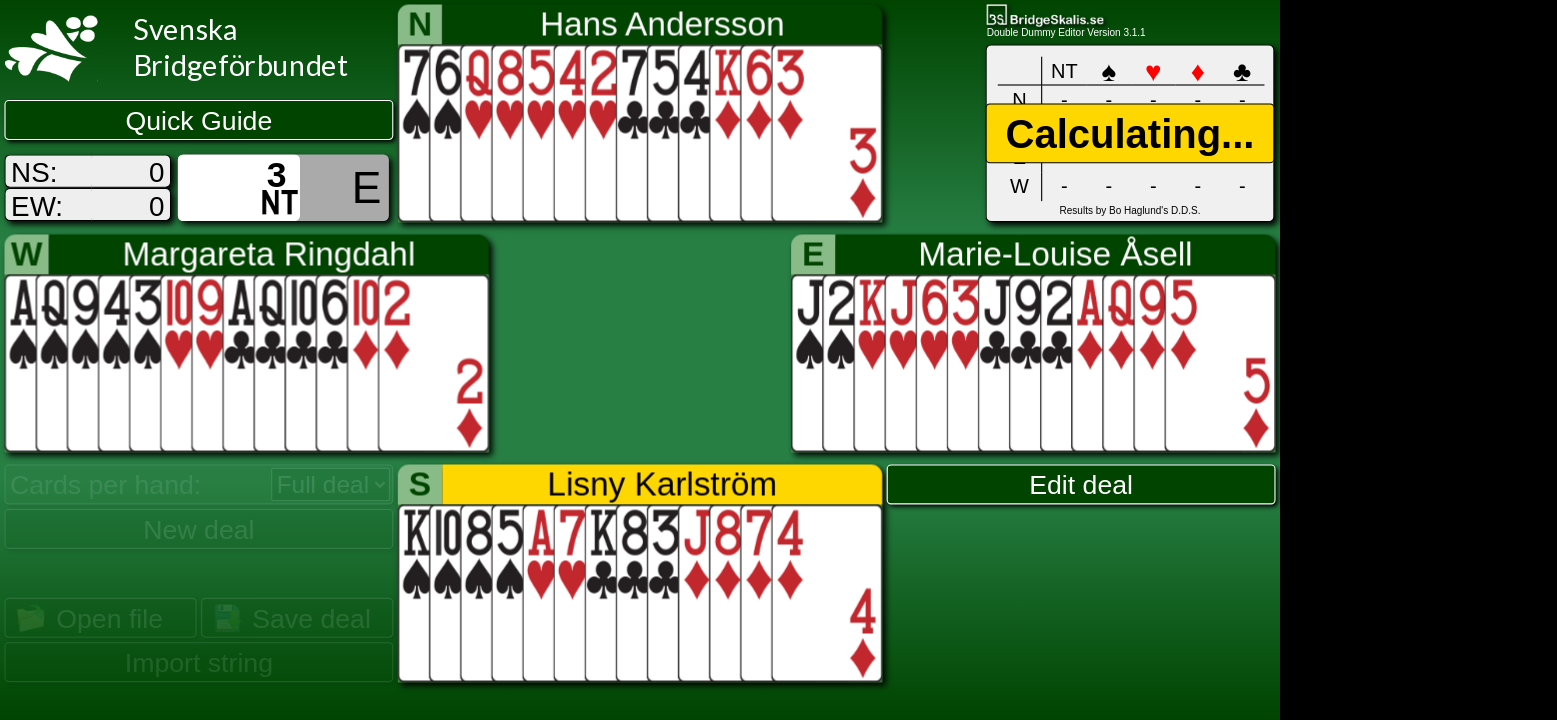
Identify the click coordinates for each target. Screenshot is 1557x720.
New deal (198, 529)
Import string (199, 663)
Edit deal (1081, 485)
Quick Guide (199, 121)
